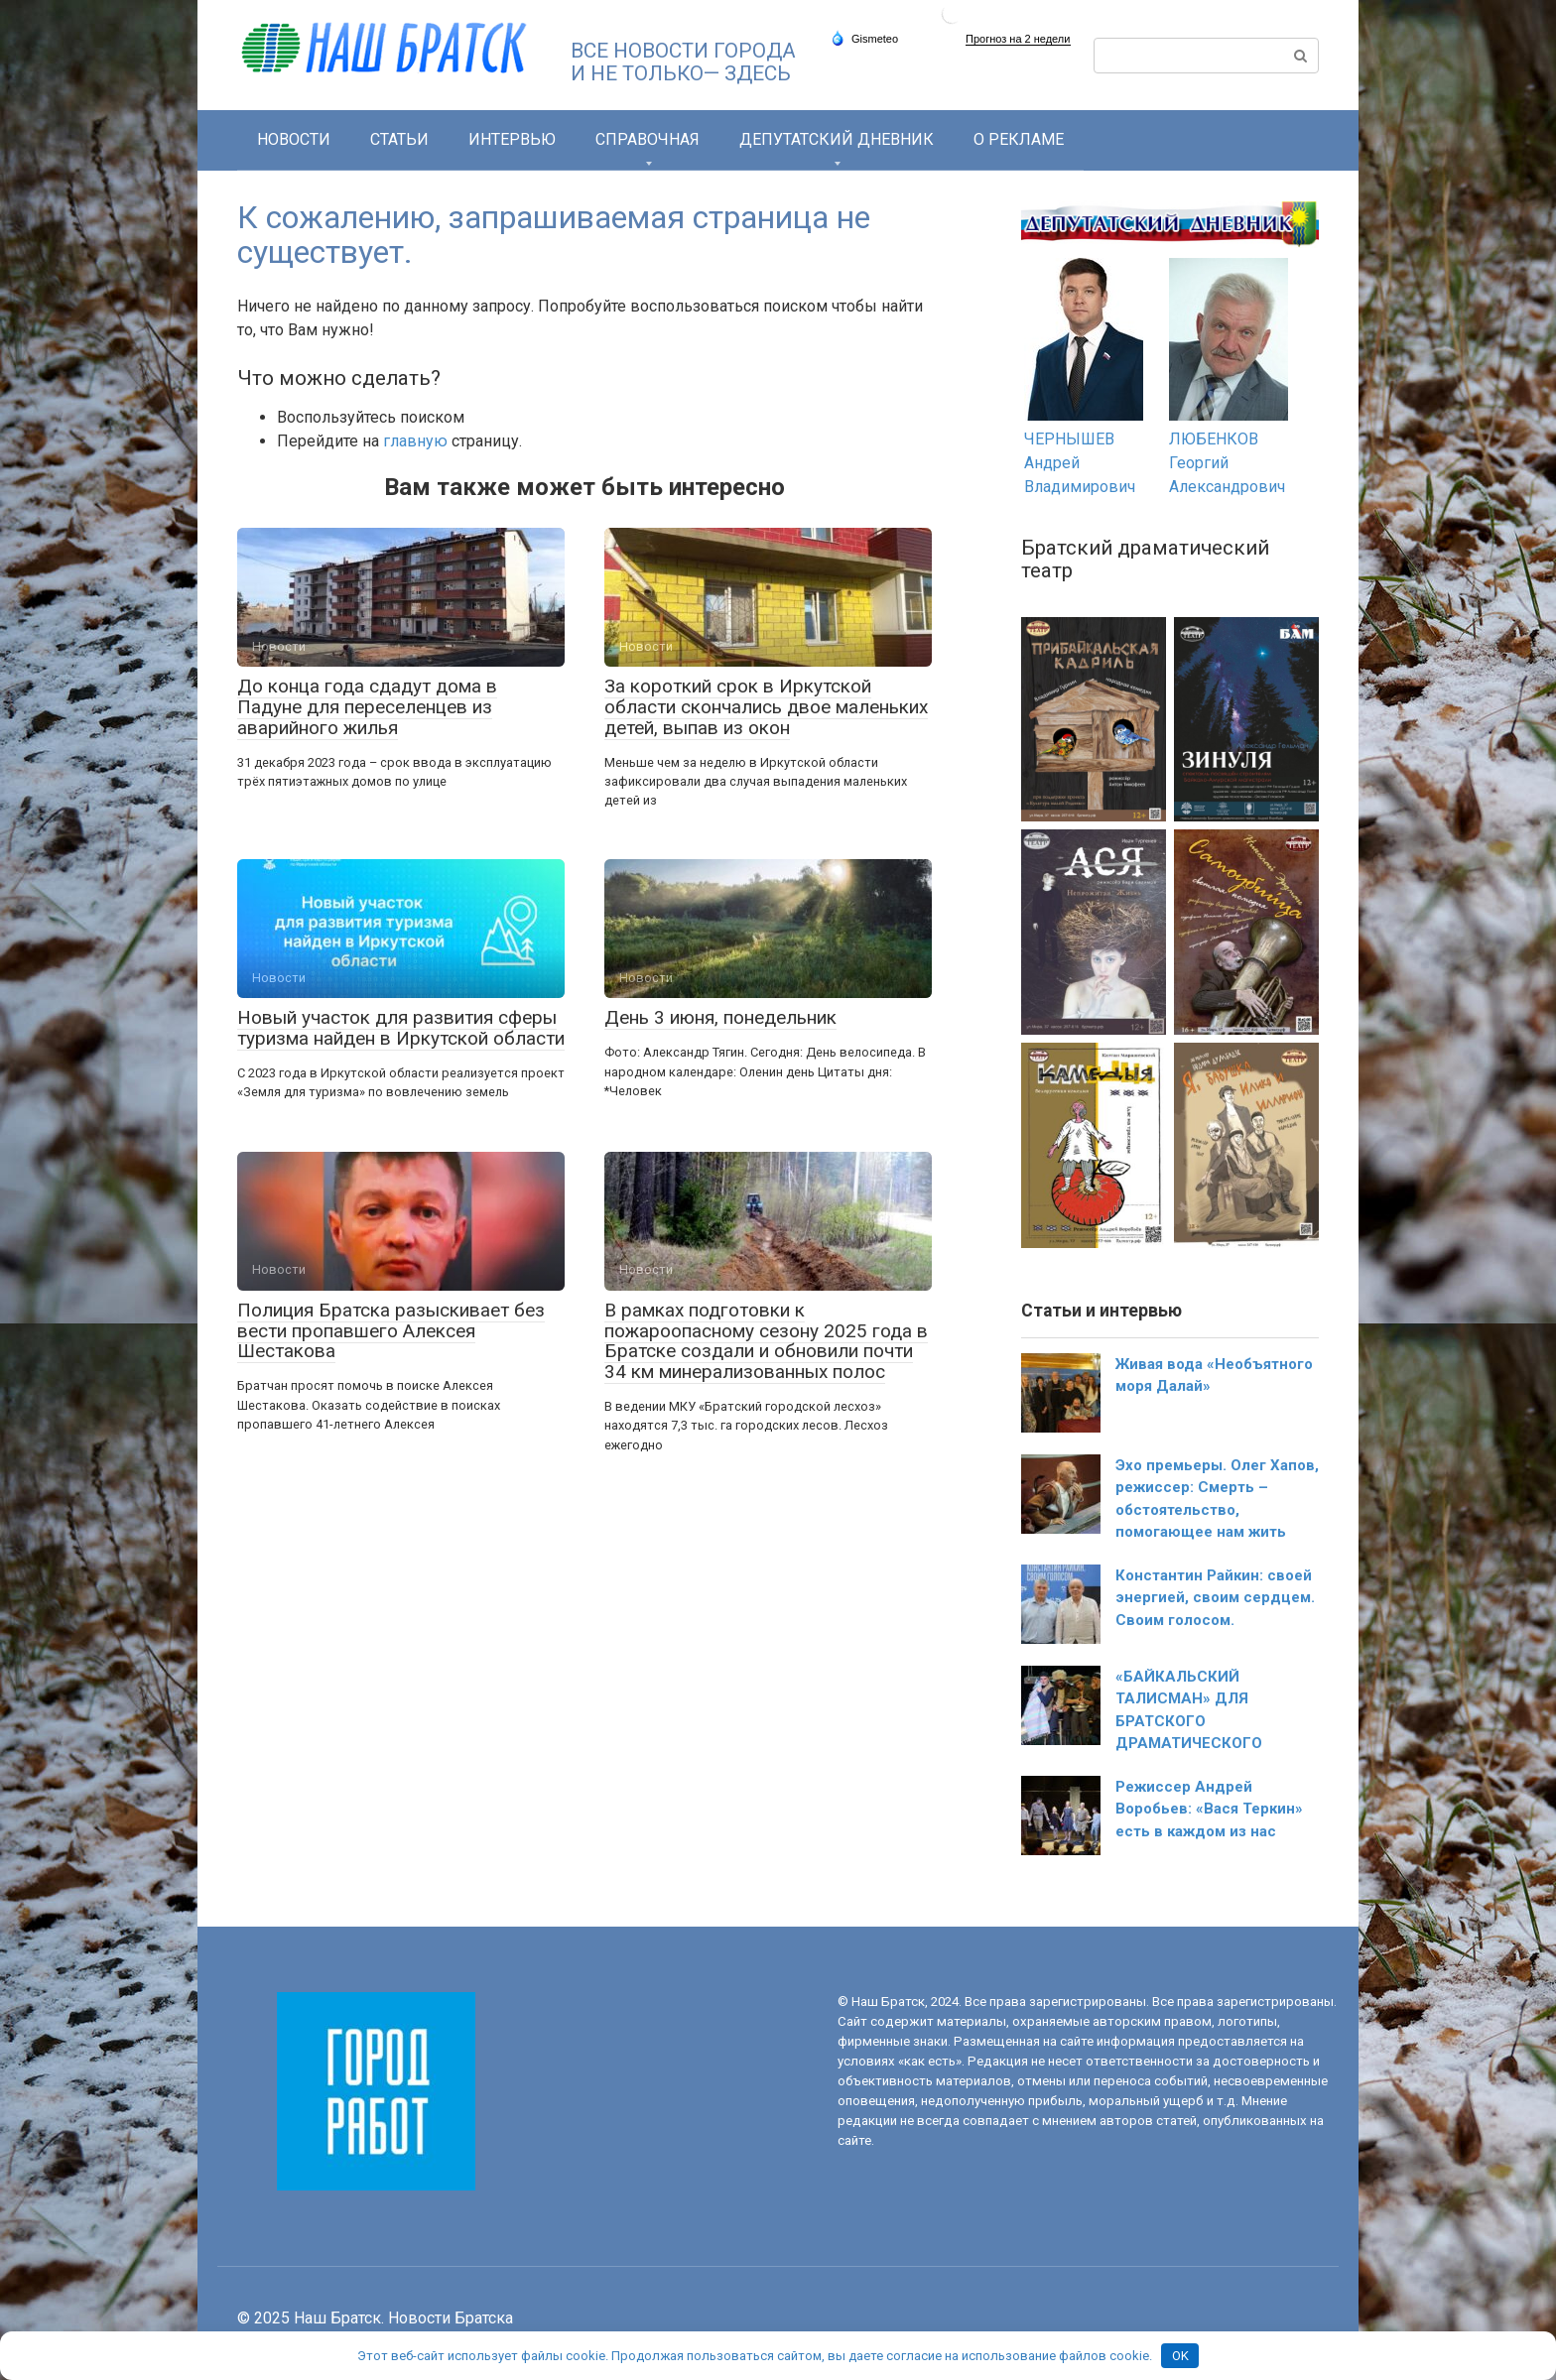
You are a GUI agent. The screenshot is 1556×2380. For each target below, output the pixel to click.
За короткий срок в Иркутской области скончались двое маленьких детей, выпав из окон (766, 707)
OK (1180, 2355)
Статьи (399, 139)
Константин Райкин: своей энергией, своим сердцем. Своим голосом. (1215, 1597)
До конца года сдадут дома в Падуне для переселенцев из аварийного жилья (367, 707)
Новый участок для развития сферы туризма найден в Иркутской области (401, 1028)
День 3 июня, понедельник (720, 1017)
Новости (293, 139)
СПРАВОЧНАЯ (647, 139)
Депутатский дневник (836, 139)
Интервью (512, 139)
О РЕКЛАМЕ (1018, 139)
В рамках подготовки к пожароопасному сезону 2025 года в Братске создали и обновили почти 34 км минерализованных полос (766, 1341)
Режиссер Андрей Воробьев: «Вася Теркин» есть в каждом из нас (1209, 1809)
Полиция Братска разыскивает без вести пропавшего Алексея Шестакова (391, 1331)
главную (415, 441)
